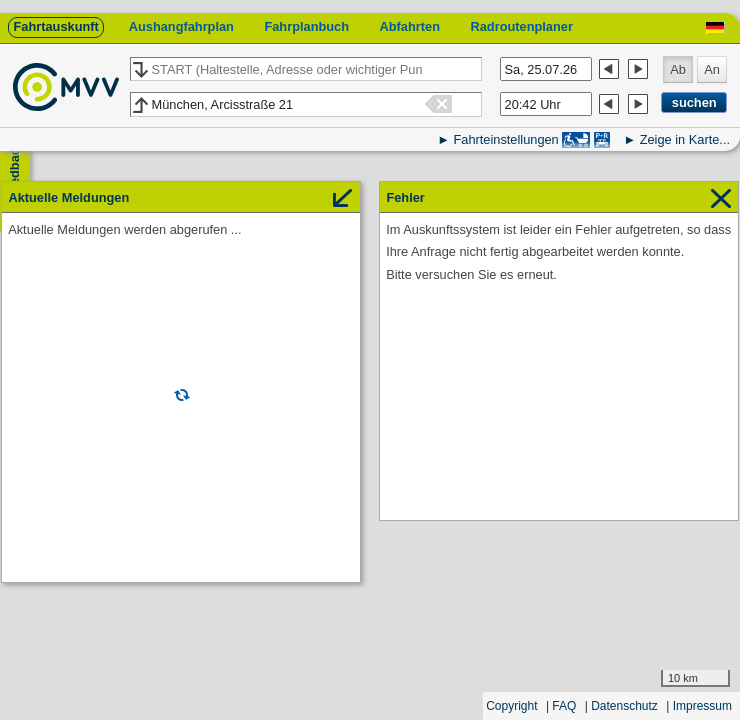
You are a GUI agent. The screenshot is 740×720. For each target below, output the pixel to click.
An (712, 69)
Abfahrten (410, 26)
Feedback (14, 170)
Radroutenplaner (521, 26)
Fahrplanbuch (306, 26)
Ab (678, 69)
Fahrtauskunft (55, 26)
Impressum (702, 706)
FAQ (564, 706)
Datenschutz (624, 706)
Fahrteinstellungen (505, 139)
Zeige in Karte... (685, 139)
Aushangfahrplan (181, 26)
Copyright (511, 706)
